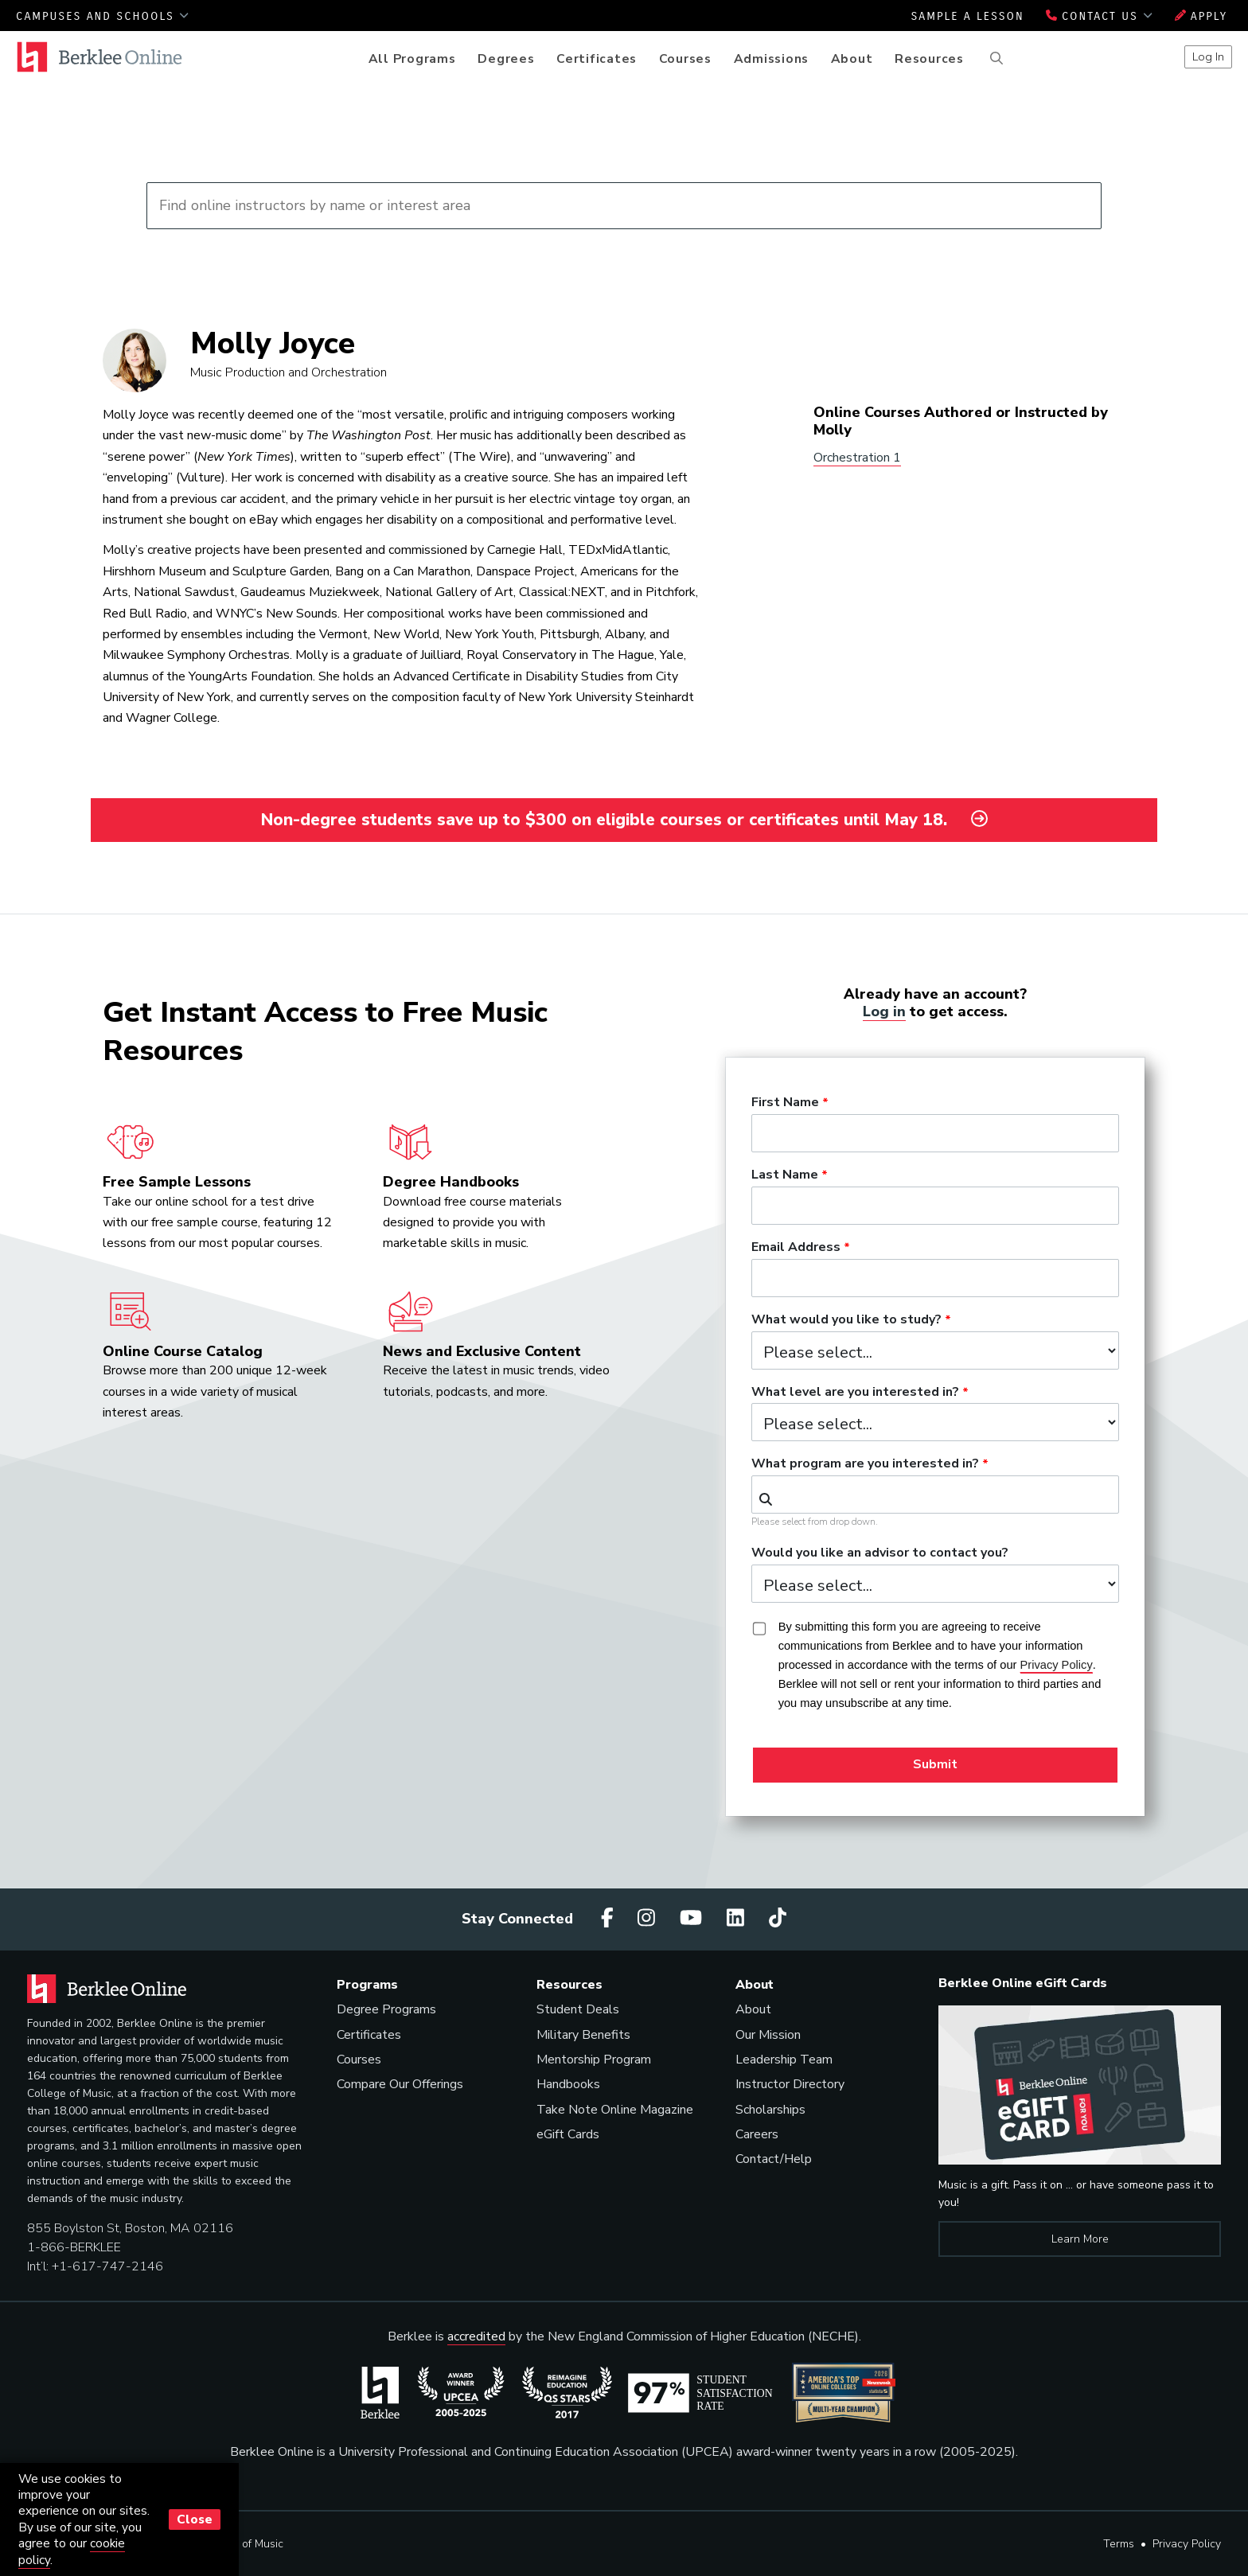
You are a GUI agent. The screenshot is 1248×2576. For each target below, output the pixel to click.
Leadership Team (784, 2059)
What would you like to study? (846, 1320)
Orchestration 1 (857, 457)
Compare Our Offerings (400, 2084)
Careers (756, 2134)
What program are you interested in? (865, 1464)
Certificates (596, 59)
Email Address (795, 1248)
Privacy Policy (1186, 2543)
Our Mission (768, 2035)
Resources (929, 59)
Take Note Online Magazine (614, 2109)
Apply (1201, 16)
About (852, 59)
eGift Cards (567, 2134)
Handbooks (568, 2084)
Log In (1208, 56)
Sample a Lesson (967, 16)
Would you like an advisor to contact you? (879, 1553)
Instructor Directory (789, 2084)
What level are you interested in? (855, 1393)
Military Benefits (583, 2035)
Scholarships (770, 2109)
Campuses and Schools (102, 16)
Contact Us (1099, 16)
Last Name (784, 1175)
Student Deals (577, 2009)
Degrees (506, 59)
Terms (1118, 2543)
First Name (785, 1103)
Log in (884, 1011)
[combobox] (935, 1494)
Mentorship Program (593, 2059)
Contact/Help (773, 2159)
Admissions (771, 59)
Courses (685, 59)
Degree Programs (386, 2009)
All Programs (412, 59)
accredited (476, 2336)
